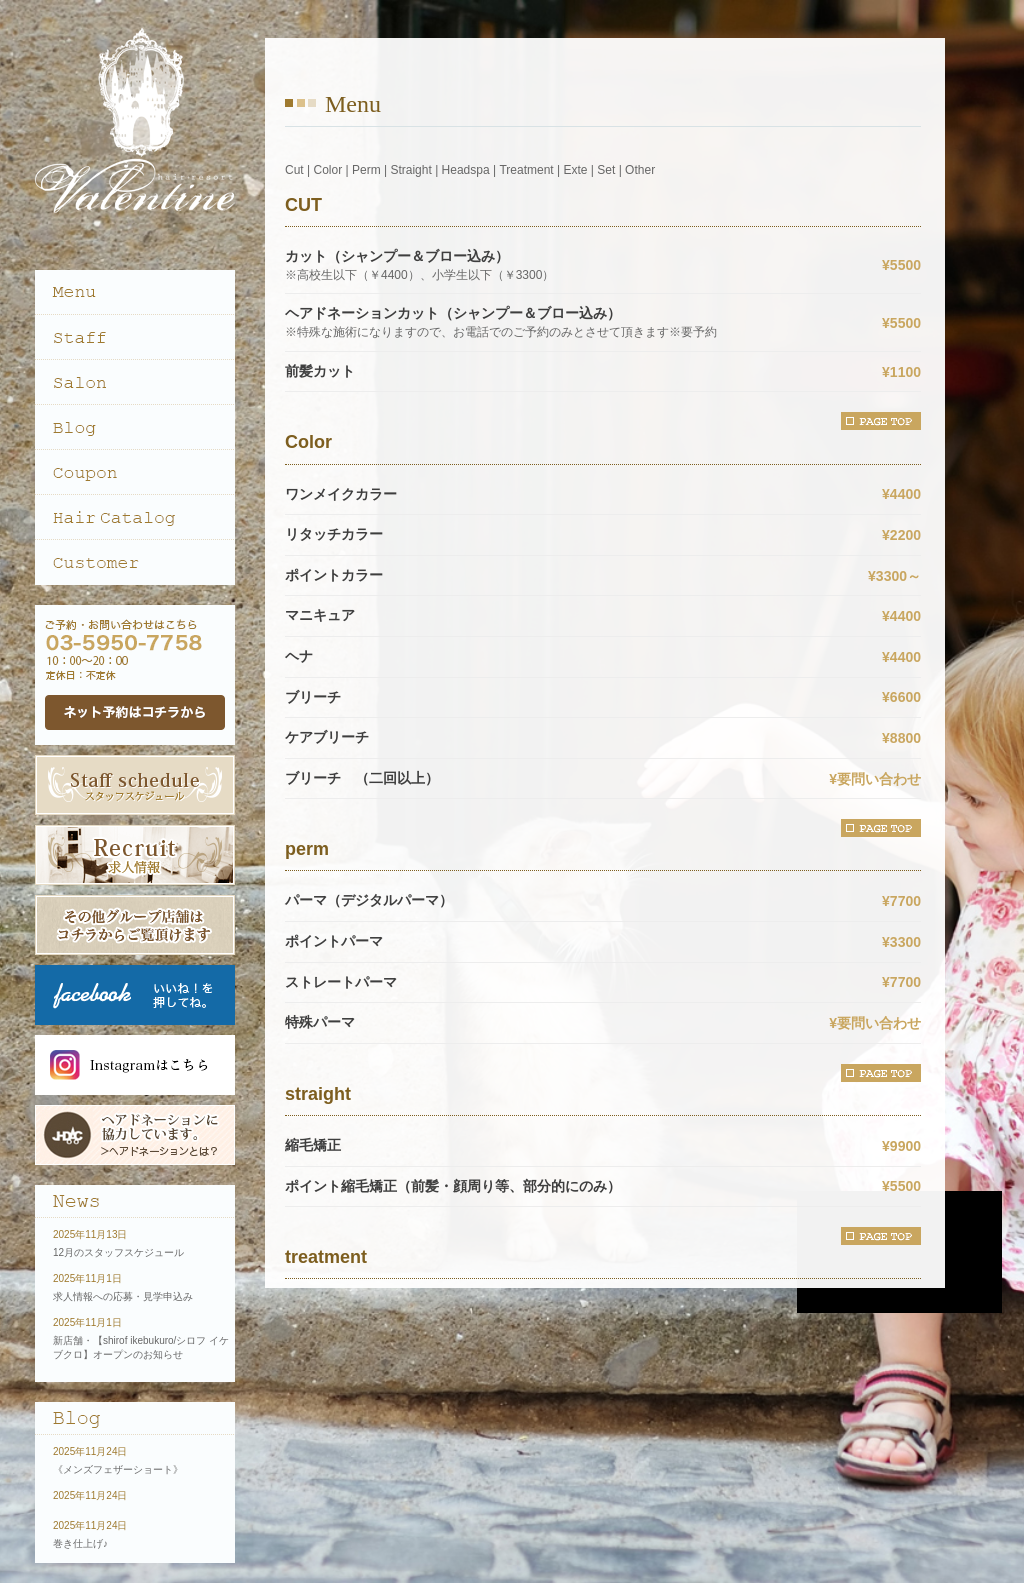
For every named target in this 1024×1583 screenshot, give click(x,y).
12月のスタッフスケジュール (118, 1252)
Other (640, 170)
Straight (410, 170)
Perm (366, 170)
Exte (575, 170)
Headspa (466, 170)
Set (606, 170)
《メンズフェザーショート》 (118, 1469)
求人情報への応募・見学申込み (123, 1296)
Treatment (526, 170)
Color (327, 170)
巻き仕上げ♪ (80, 1543)
